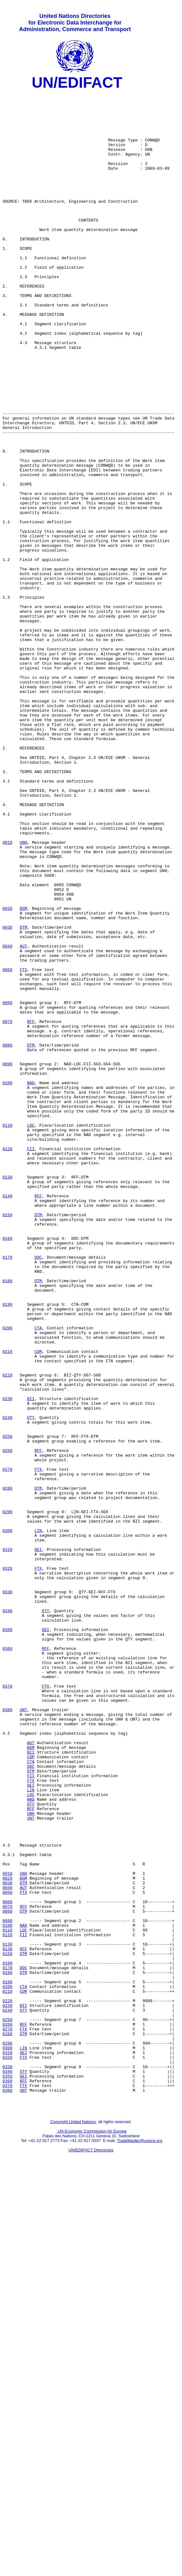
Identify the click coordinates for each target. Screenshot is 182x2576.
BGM (23, 1073)
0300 (7, 1820)
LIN (38, 1820)
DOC (38, 1492)
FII (30, 1362)
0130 (7, 1395)
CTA (38, 1576)
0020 (7, 1073)
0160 (7, 1469)
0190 (7, 1548)
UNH (23, 994)
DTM (23, 1096)
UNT (23, 2035)
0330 (7, 1893)
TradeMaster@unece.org (139, 2543)
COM (38, 1605)
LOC (30, 1333)
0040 (7, 1118)
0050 (7, 1147)
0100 (7, 1282)
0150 (7, 1441)
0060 (7, 1186)
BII (30, 1661)
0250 (7, 1707)
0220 (7, 1633)
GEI (38, 1842)
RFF (30, 1209)
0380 (7, 2035)
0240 (7, 1684)
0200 (7, 1576)
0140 (7, 1418)
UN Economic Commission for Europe (92, 2533)
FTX (23, 1147)
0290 (7, 1797)
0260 (7, 1724)
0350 (7, 1939)
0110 (7, 1333)
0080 (7, 1237)
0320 (7, 1865)
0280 (7, 1769)
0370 (7, 2006)
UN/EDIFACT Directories (91, 2552)
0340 (7, 1916)
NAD (30, 1282)
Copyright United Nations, (73, 2524)
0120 (7, 1362)
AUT (23, 1118)
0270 (7, 1746)
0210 (7, 1605)
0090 (7, 1260)
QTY (30, 1684)
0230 (7, 1661)
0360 (7, 1961)
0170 (7, 1492)
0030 (7, 1096)
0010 (7, 994)
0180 (7, 1520)
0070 (7, 1209)
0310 (7, 1842)
